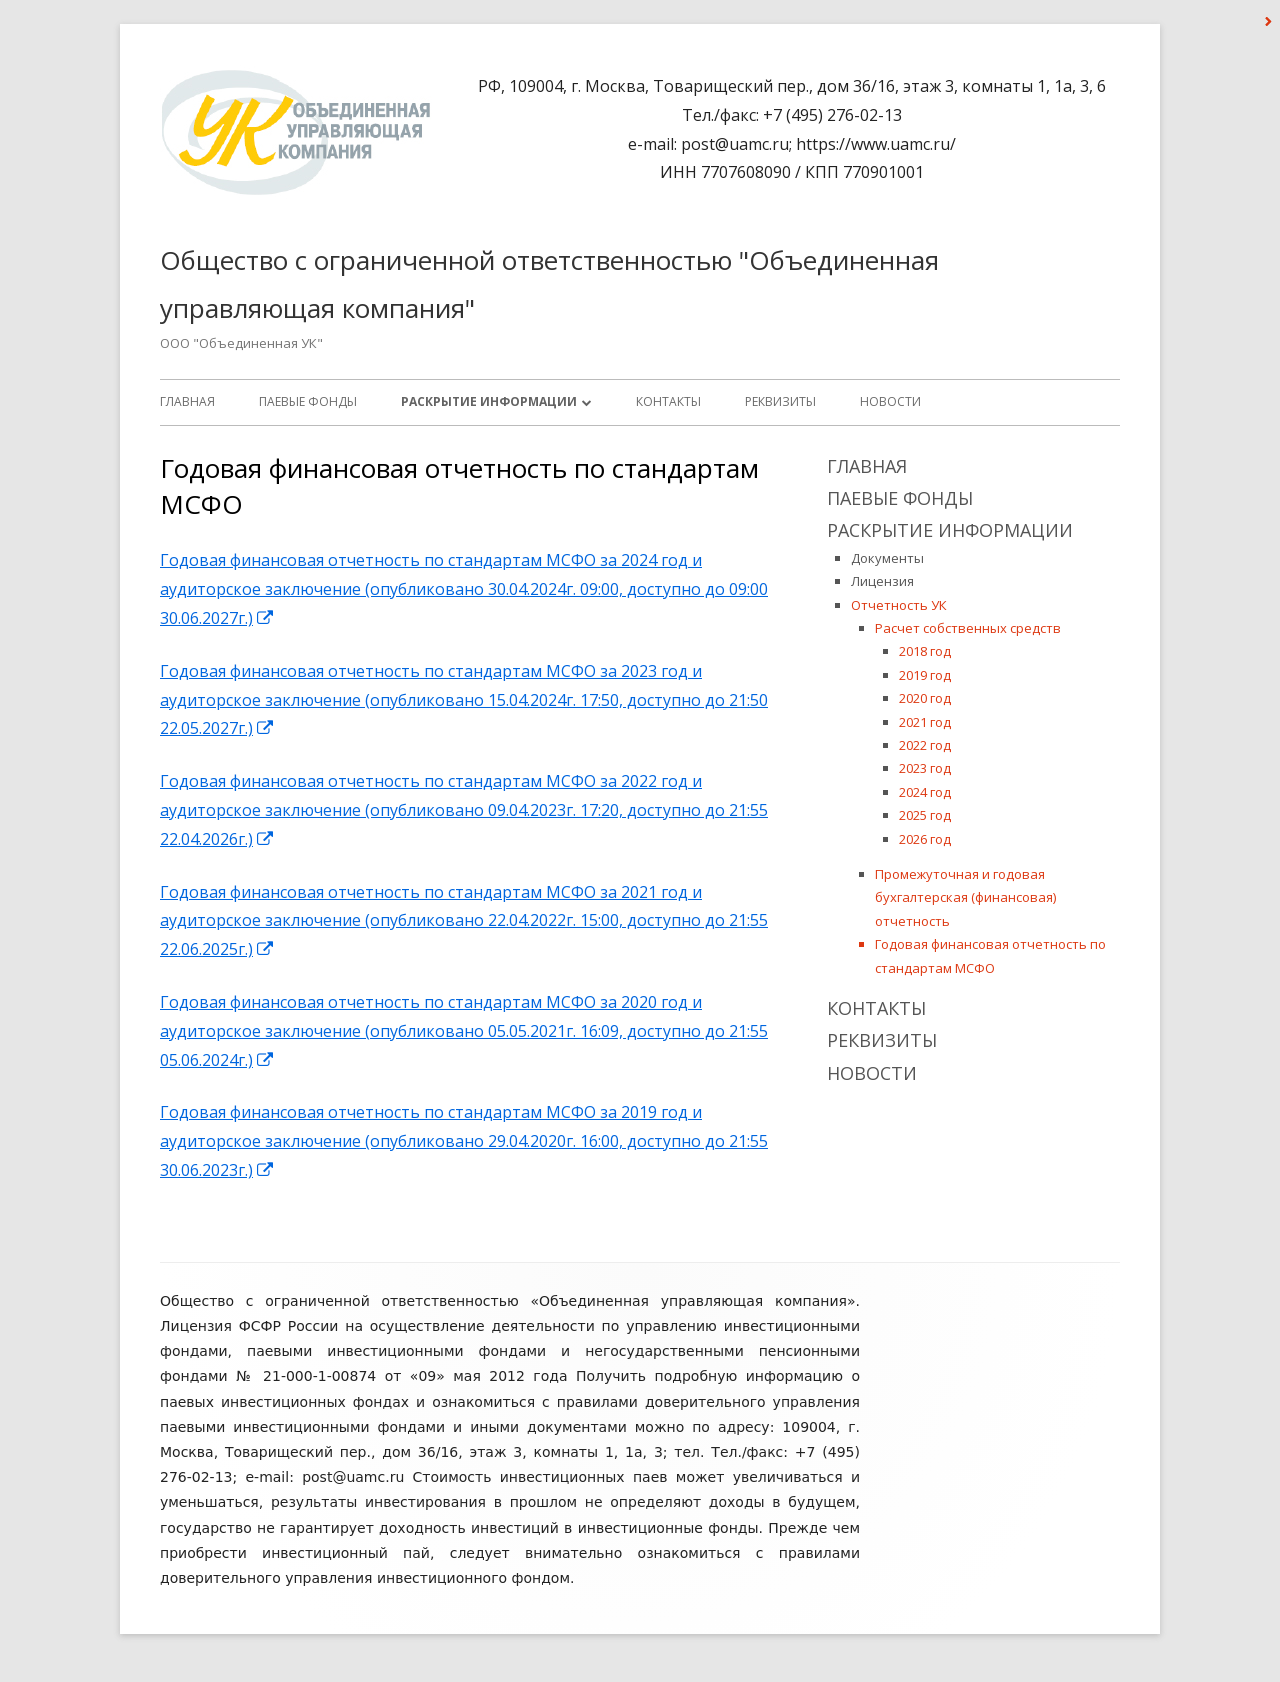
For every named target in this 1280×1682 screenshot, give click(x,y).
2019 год (925, 675)
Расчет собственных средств (968, 628)
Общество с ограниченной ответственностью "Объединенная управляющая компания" (549, 284)
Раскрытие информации (489, 401)
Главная (187, 401)
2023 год (925, 768)
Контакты (668, 401)
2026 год (925, 839)
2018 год (925, 651)
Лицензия (882, 581)
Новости (890, 401)
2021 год (925, 722)
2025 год (925, 815)
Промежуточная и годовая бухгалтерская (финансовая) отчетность (965, 897)
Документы (887, 558)
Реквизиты (780, 401)
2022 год (925, 745)
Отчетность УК (899, 605)
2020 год (925, 698)
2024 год (925, 792)
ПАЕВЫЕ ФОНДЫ (308, 401)
